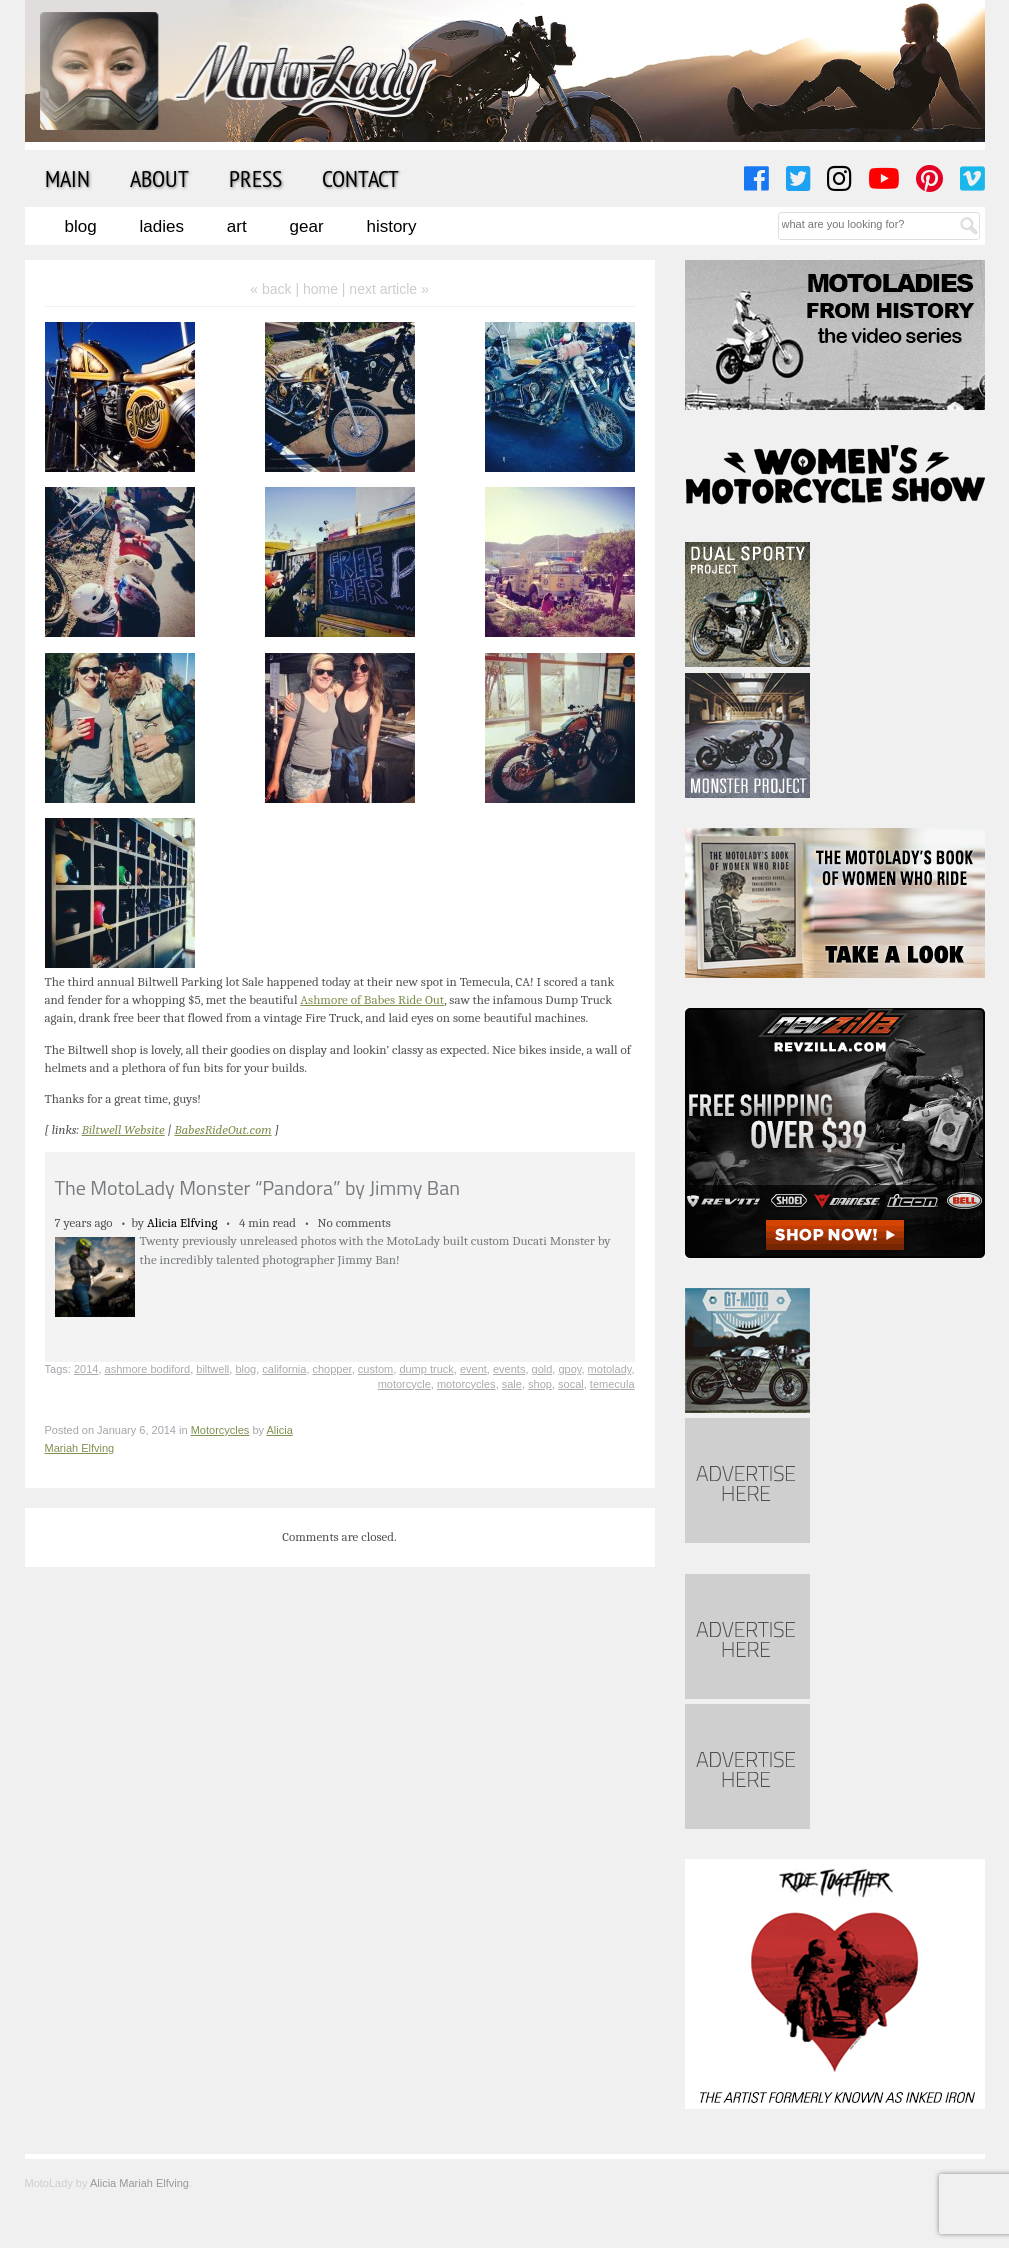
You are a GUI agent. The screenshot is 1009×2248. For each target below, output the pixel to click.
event (473, 1369)
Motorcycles (220, 1430)
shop (540, 1384)
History (391, 226)
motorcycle (404, 1384)
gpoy (569, 1369)
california (284, 1369)
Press (255, 178)
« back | (276, 289)
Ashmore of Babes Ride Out (372, 999)
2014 (86, 1369)
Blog (81, 226)
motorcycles (466, 1384)
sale (512, 1384)
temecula (612, 1384)
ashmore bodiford (148, 1369)
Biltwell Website (123, 1129)
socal (571, 1384)
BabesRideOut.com (222, 1129)
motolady (610, 1369)
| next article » (385, 289)
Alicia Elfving (182, 1222)
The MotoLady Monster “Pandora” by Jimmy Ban (257, 1187)
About (159, 178)
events (509, 1369)
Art (237, 226)
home (320, 289)
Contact (360, 178)
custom (375, 1369)
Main (67, 178)
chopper (332, 1369)
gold (542, 1369)
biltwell (212, 1369)
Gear (307, 226)
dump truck (426, 1369)
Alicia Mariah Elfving (139, 2183)
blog (245, 1369)
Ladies (162, 226)
